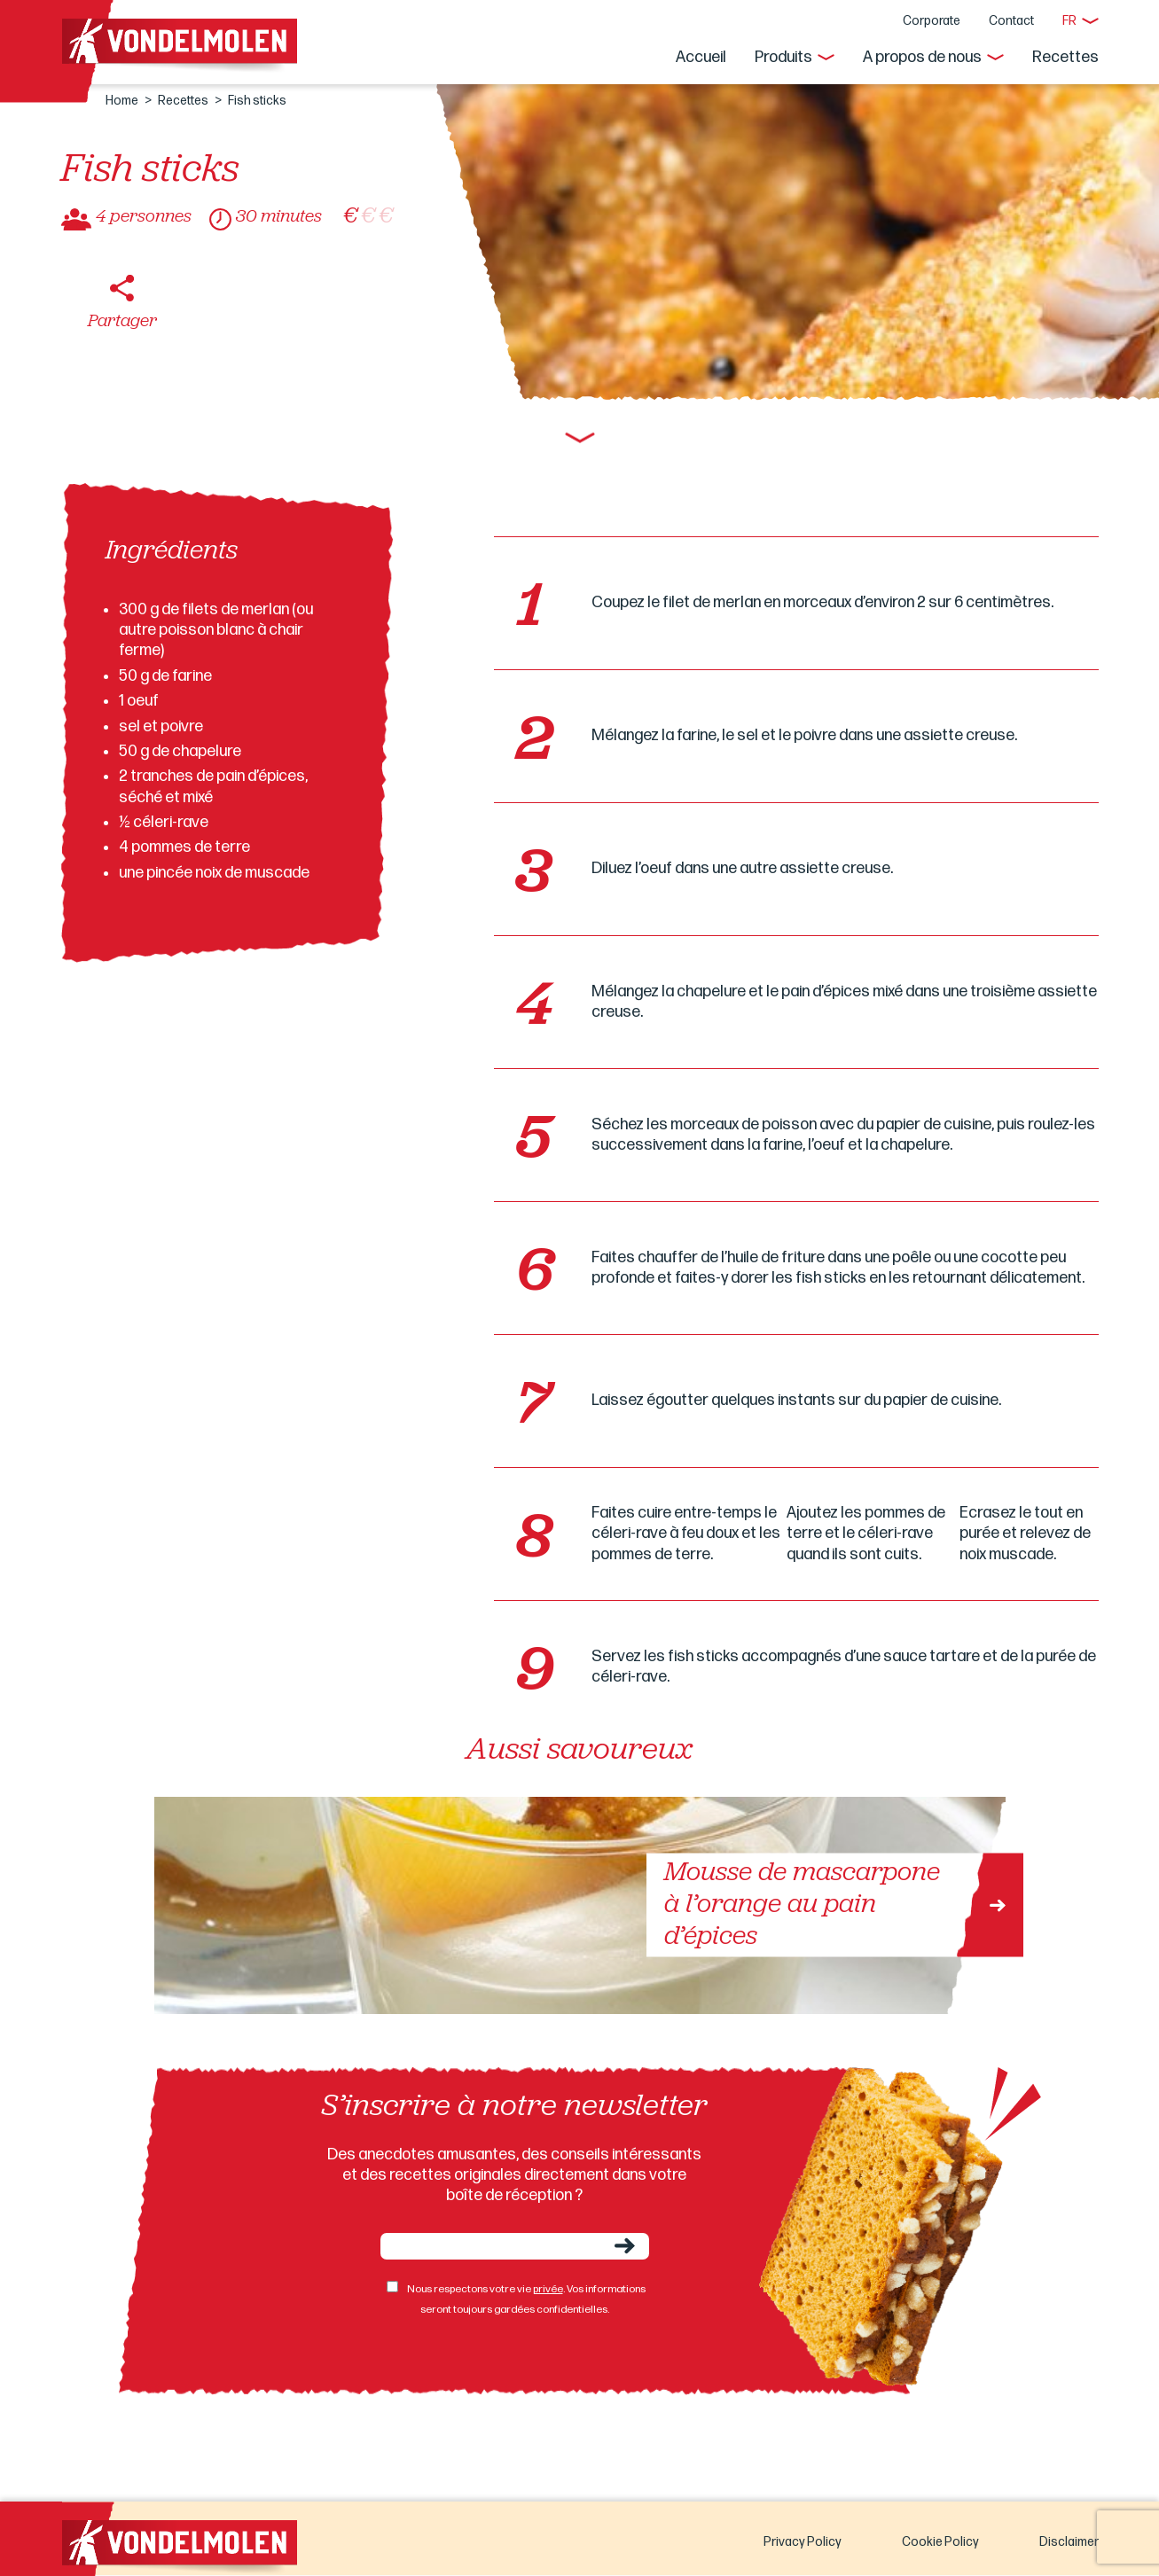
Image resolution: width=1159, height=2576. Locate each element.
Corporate (931, 20)
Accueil (701, 57)
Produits (783, 57)
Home (122, 100)
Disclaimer (1069, 2541)
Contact (1011, 20)
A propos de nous (922, 57)
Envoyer (625, 2245)
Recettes (1065, 57)
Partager (122, 322)
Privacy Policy (803, 2541)
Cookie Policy (940, 2541)
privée (548, 2289)
